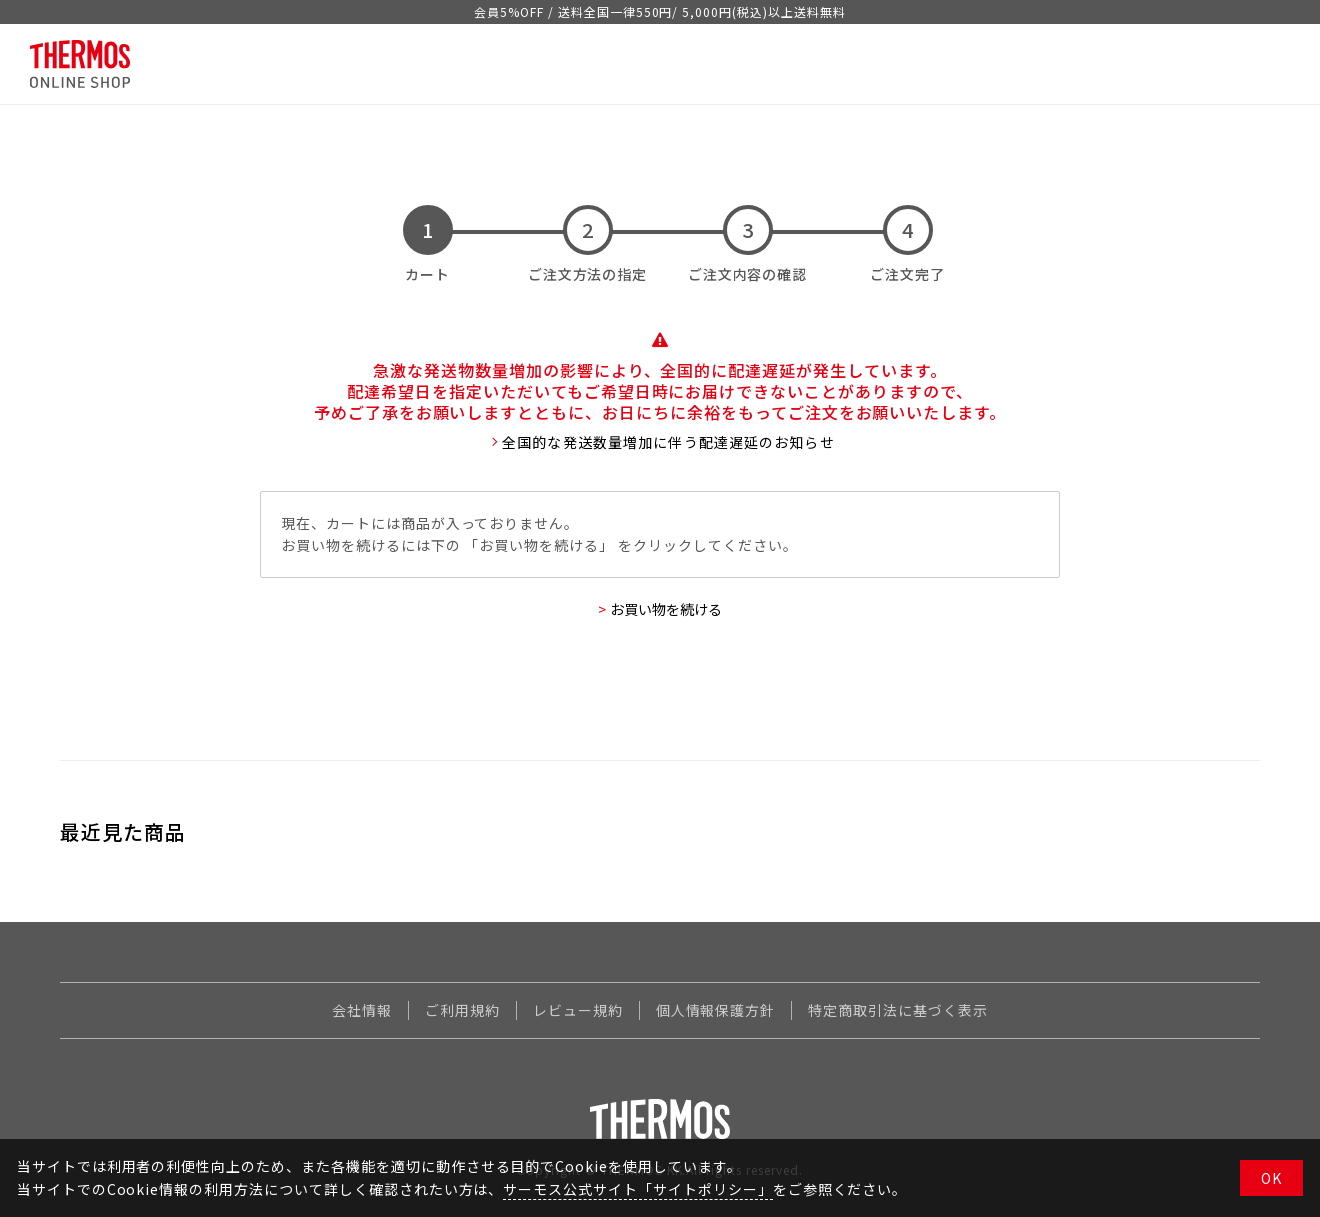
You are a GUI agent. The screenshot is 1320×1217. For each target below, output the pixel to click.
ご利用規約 (462, 1010)
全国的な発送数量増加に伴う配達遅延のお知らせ (668, 442)
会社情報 (362, 1010)
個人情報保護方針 (716, 1010)
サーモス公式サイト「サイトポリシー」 (637, 1189)
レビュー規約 (578, 1010)
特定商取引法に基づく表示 (898, 1010)
